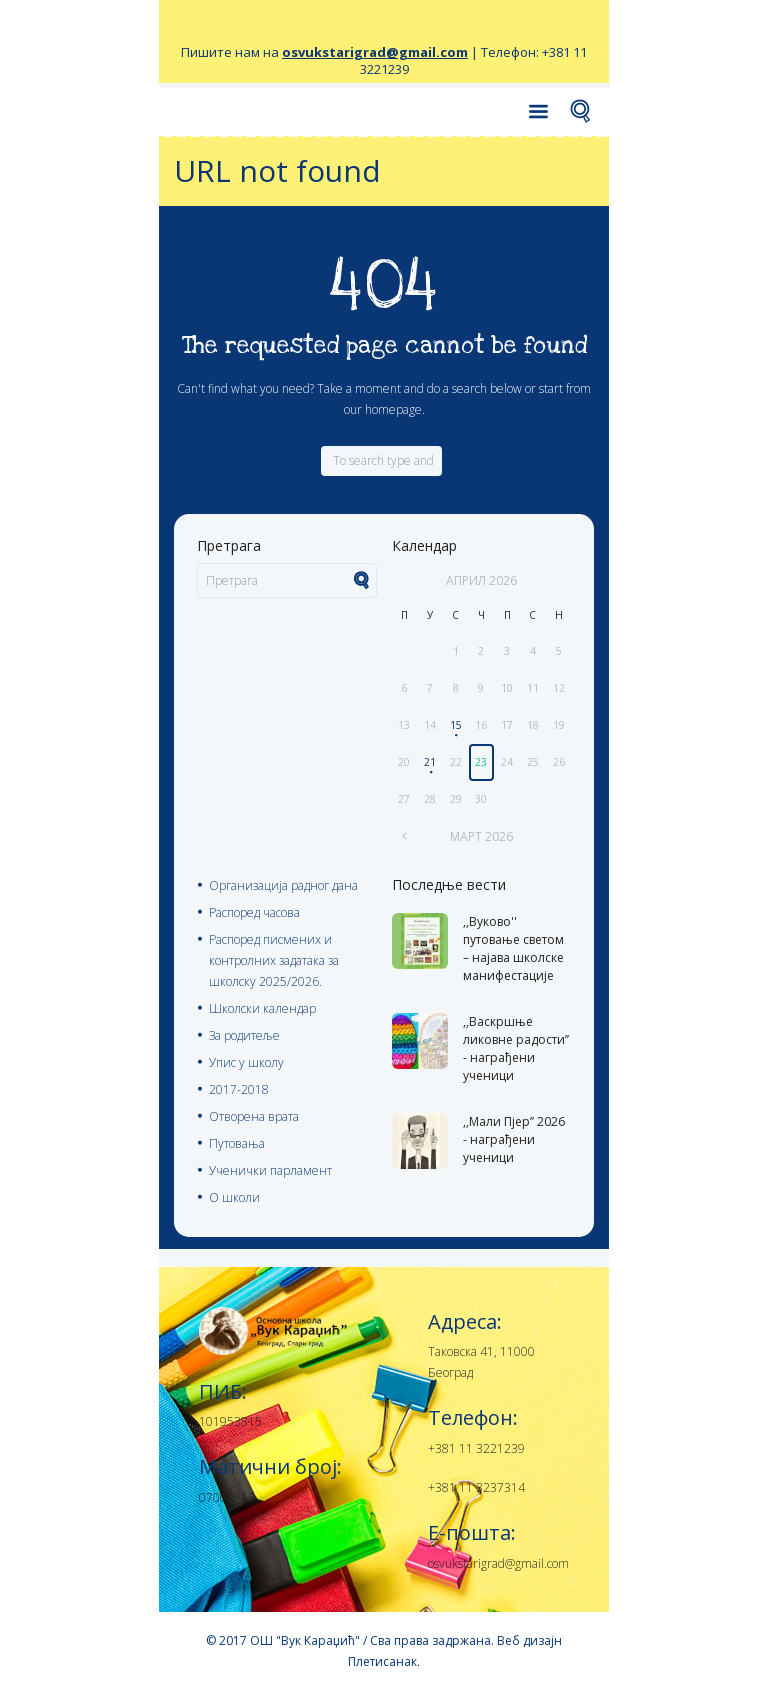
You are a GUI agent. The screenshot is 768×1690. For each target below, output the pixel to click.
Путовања (237, 1143)
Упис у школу (246, 1062)
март (481, 836)
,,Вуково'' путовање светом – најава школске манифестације (513, 948)
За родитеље (244, 1035)
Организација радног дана (283, 885)
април (481, 580)
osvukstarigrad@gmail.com (375, 52)
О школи (234, 1197)
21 (430, 762)
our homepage (383, 409)
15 (456, 725)
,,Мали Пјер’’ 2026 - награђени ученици (514, 1139)
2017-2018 (239, 1089)
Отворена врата (254, 1116)
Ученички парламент (270, 1170)
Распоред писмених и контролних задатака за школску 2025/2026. (274, 960)
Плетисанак (382, 1661)
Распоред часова (254, 912)
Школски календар (262, 1008)
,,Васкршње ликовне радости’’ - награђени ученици (516, 1048)
